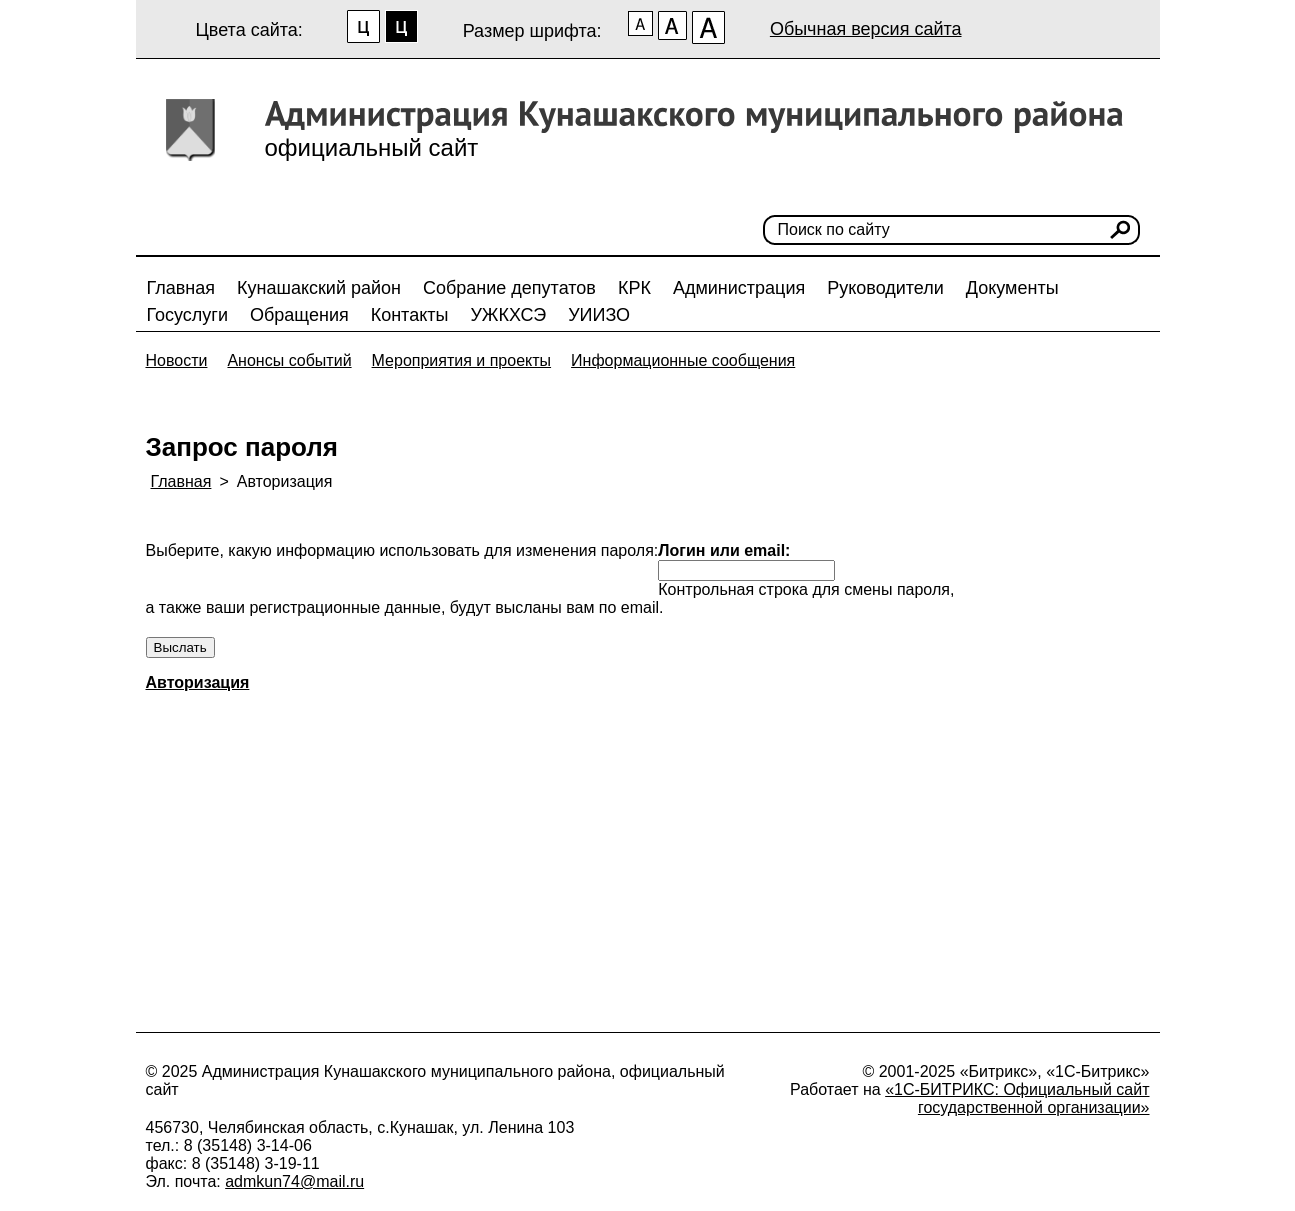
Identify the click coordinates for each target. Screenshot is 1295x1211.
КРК (634, 288)
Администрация (739, 288)
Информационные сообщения (683, 360)
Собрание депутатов (509, 288)
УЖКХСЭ (508, 315)
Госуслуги (187, 315)
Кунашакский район (319, 288)
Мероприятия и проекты (462, 360)
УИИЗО (599, 315)
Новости (177, 360)
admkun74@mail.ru (294, 1181)
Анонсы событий (289, 360)
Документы (1012, 288)
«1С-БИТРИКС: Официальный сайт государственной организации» (1017, 1098)
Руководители (885, 288)
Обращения (299, 315)
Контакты (410, 315)
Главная (181, 288)
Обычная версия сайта (866, 29)
